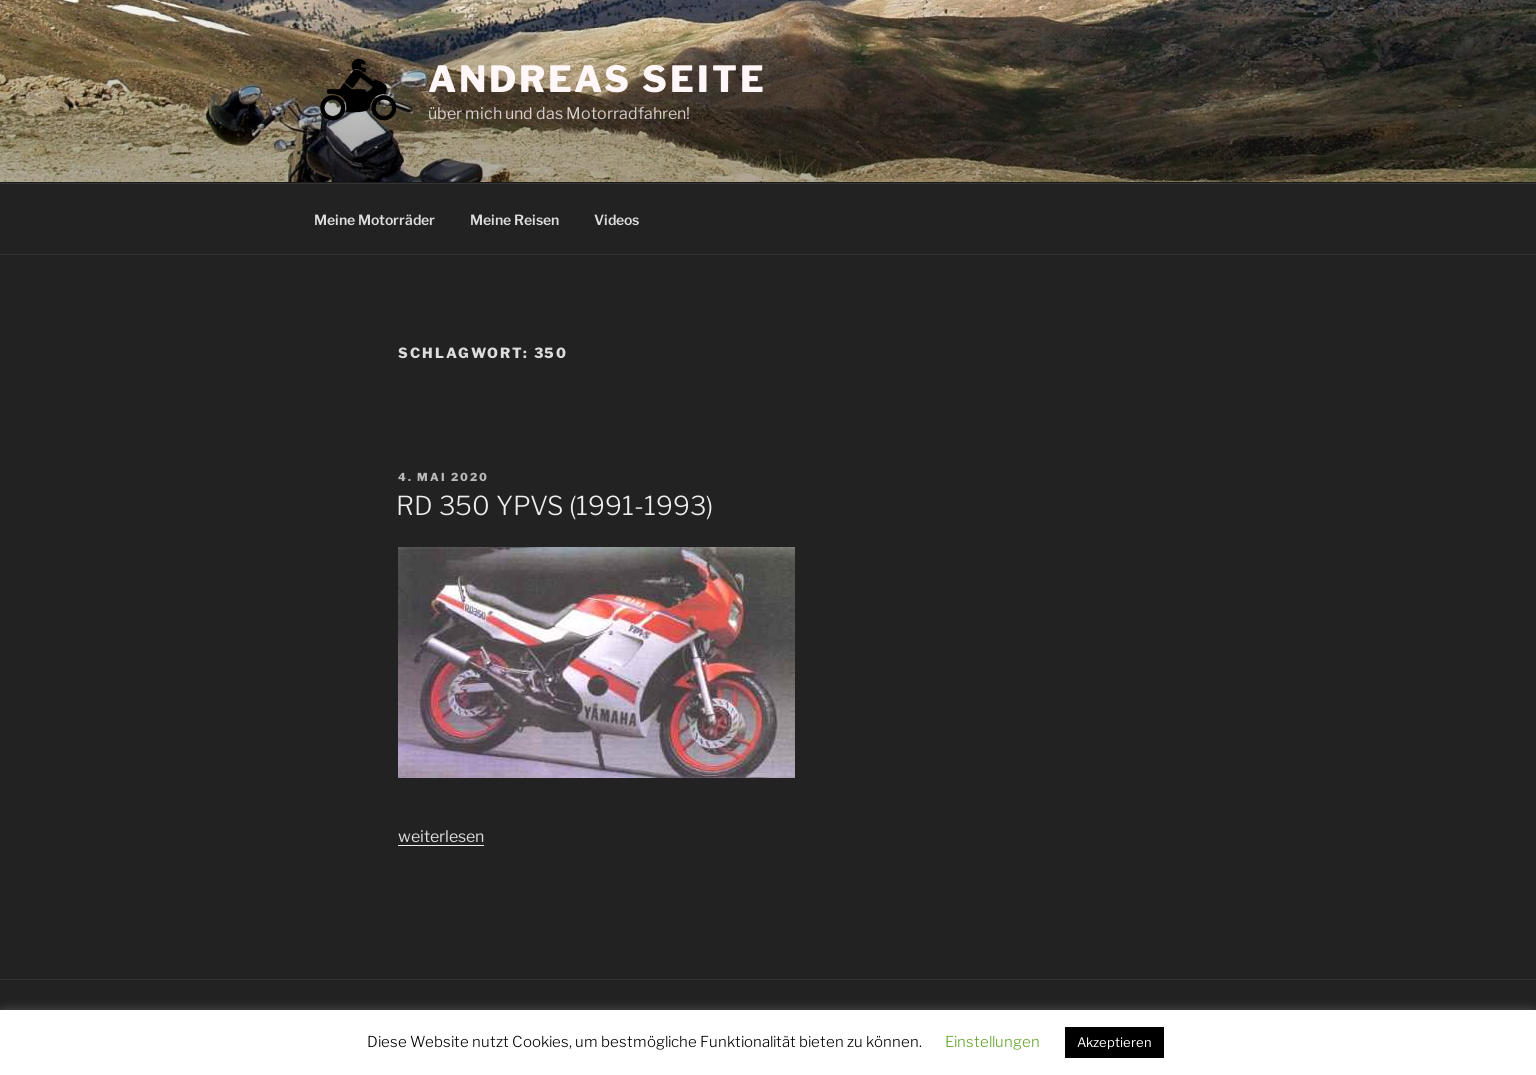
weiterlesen (441, 836)
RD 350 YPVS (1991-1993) (554, 505)
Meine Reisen (514, 219)
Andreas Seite (597, 79)
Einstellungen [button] (992, 1042)
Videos (616, 219)
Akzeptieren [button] (1114, 1042)
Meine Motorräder (374, 219)
